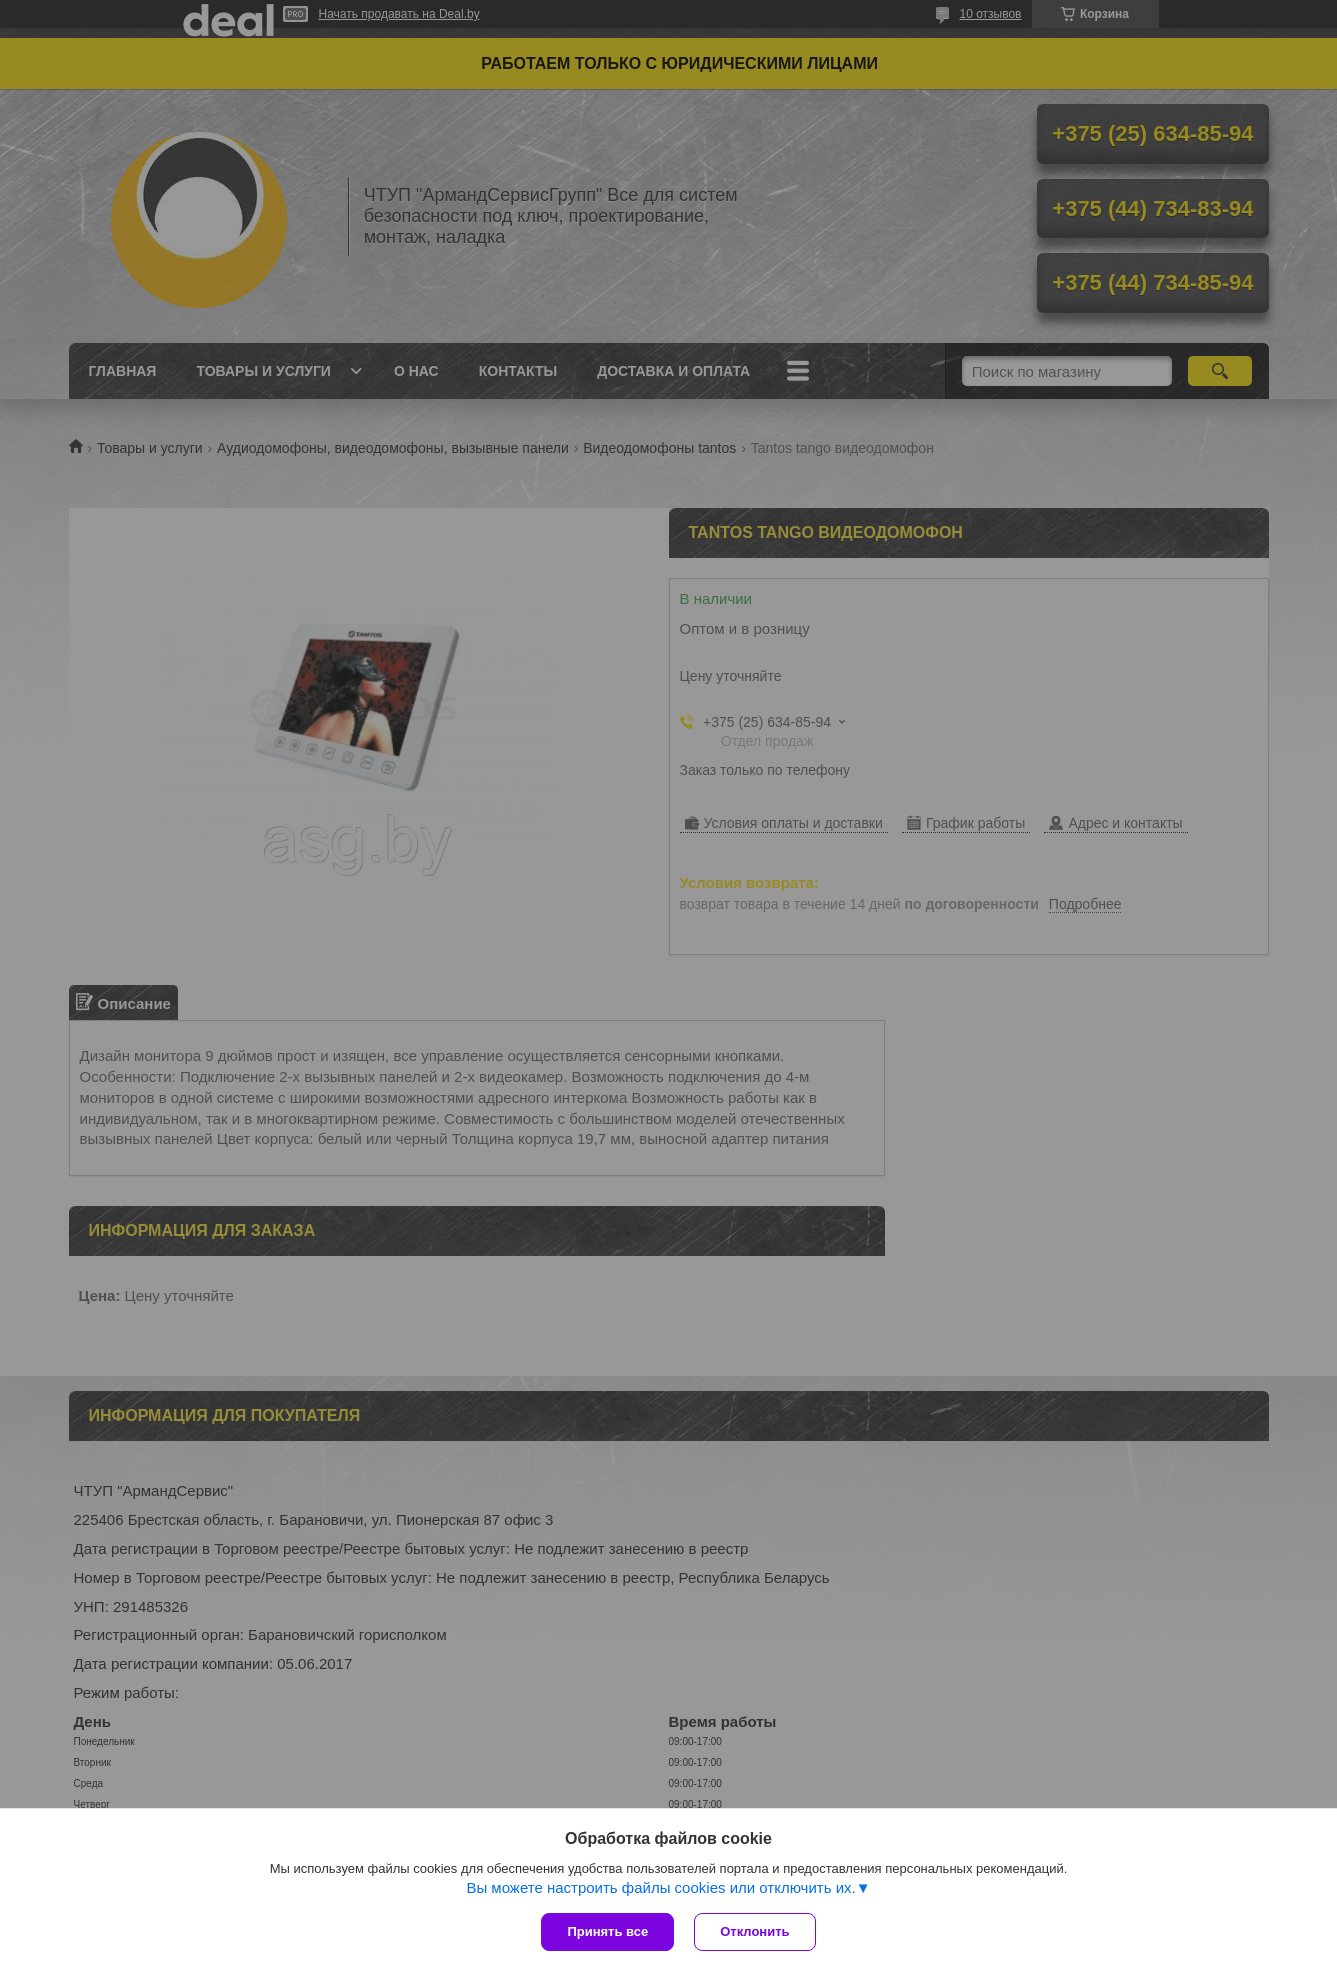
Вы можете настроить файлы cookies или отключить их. (660, 1887)
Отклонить (754, 1931)
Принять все (607, 1931)
